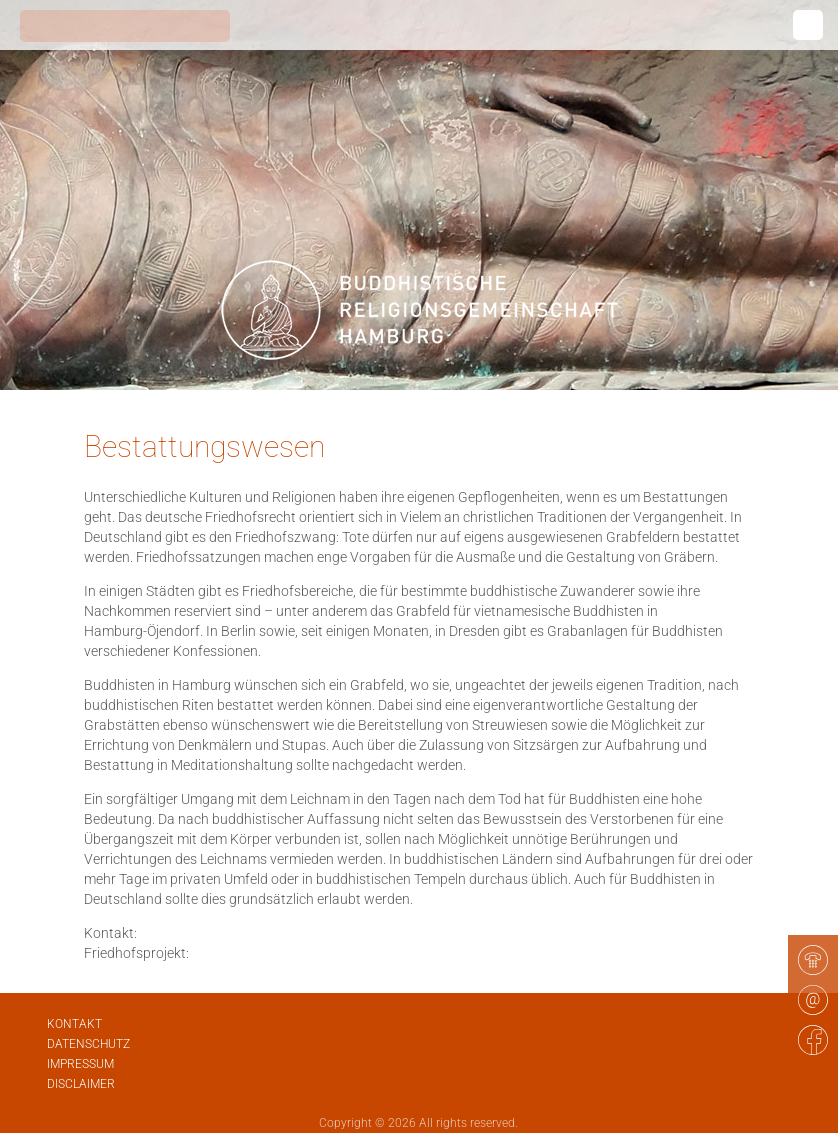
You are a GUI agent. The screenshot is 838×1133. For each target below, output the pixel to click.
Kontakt (74, 1024)
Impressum (80, 1064)
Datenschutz (88, 1044)
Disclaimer (81, 1084)
